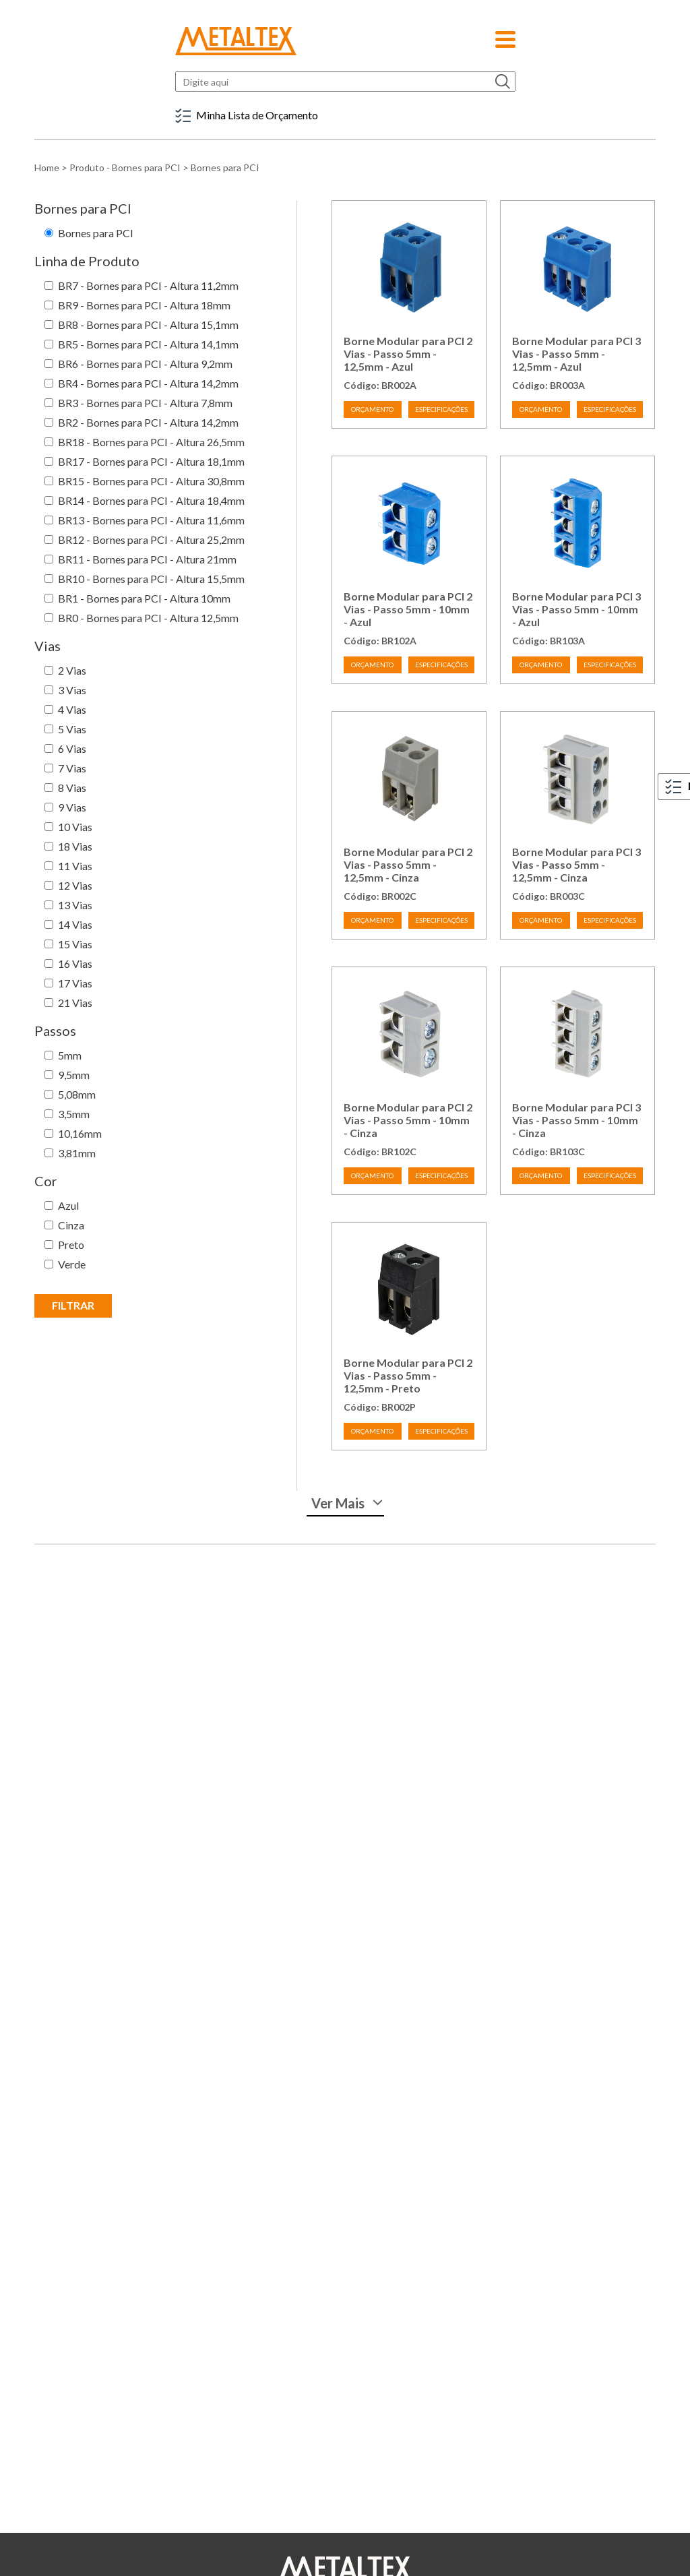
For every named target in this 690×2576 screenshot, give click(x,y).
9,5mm (74, 1074)
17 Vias (75, 983)
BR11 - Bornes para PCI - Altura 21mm (147, 559)
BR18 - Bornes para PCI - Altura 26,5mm (151, 441)
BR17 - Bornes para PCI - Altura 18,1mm (151, 461)
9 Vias (72, 807)
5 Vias (72, 729)
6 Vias (72, 748)
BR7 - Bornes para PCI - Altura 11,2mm (148, 285)
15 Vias (75, 944)
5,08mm (77, 1094)
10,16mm (80, 1133)
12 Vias (75, 885)
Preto (71, 1244)
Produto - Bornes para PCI (125, 167)
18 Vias (75, 846)
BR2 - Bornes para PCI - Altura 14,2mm (148, 422)
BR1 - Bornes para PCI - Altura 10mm (144, 598)
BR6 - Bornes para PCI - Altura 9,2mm (145, 363)
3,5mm (74, 1113)
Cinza (71, 1225)
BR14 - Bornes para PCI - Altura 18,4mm (151, 500)
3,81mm (77, 1152)
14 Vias (75, 924)
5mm (70, 1055)
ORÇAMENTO (372, 409)
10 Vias (75, 826)
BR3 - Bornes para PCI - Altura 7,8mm (145, 402)
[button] (505, 35)
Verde (72, 1264)
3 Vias (72, 689)
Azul (68, 1205)
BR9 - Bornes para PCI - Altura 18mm (144, 305)
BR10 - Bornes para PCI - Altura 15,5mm (151, 578)
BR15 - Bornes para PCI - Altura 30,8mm (151, 480)
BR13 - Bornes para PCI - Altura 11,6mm (151, 520)
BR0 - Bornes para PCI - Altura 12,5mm (148, 617)
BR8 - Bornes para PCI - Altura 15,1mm (148, 324)
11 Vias (75, 865)
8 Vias (72, 787)
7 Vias (72, 768)
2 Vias (72, 670)
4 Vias (72, 709)
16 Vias (75, 963)
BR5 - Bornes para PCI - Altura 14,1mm (148, 344)
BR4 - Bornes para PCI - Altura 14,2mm (148, 383)
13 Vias (75, 904)
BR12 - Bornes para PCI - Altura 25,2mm (151, 539)
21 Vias (75, 1002)
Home (46, 167)
